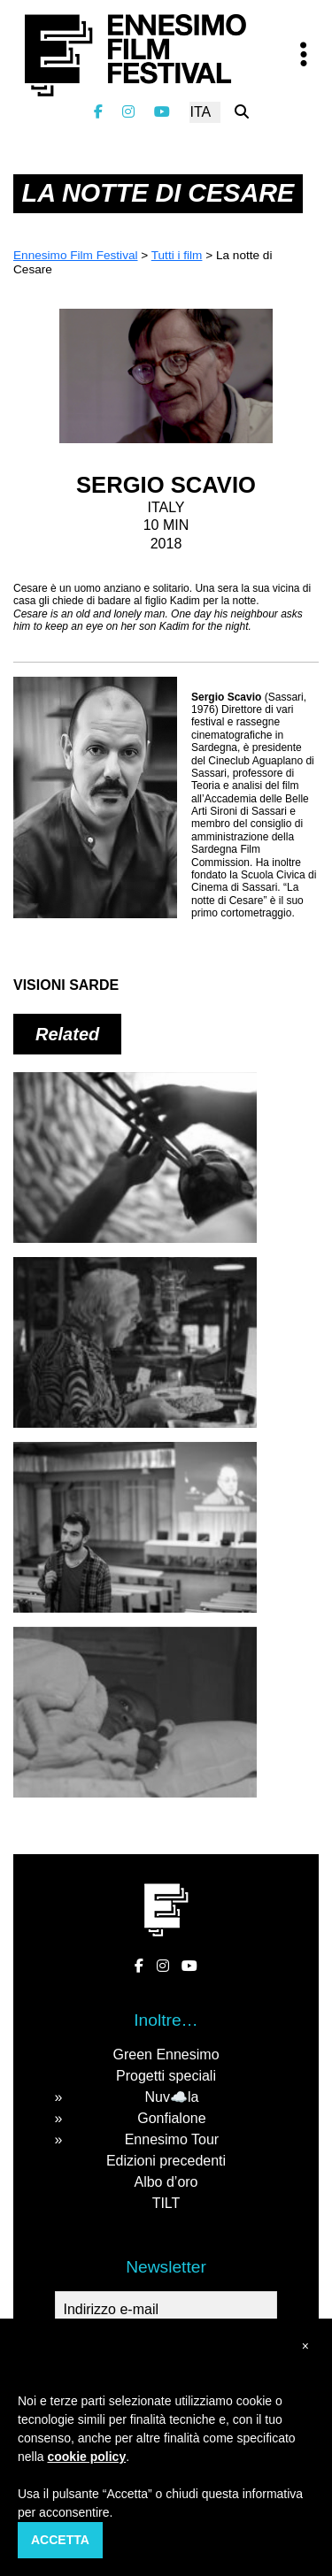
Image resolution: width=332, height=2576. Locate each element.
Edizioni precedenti (166, 2160)
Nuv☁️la (171, 2096)
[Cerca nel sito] (242, 111)
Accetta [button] (60, 2540)
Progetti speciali (166, 2075)
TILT (166, 2203)
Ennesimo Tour (172, 2139)
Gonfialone (171, 2118)
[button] (305, 2346)
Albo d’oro (165, 2181)
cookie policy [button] (86, 2457)
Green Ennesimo (165, 2054)
